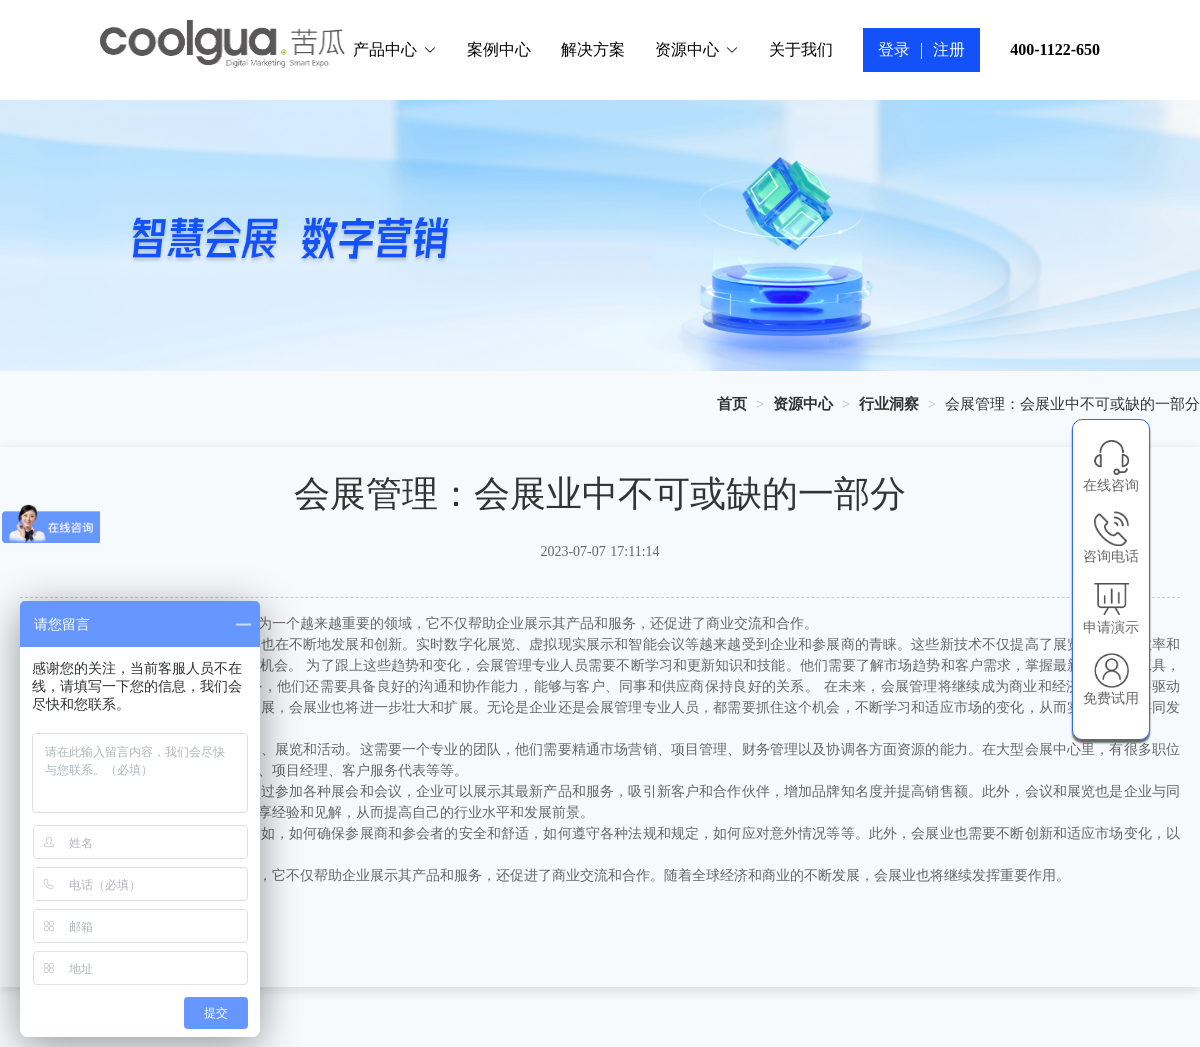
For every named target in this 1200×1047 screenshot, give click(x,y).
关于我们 (801, 49)
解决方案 (593, 49)
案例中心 (499, 49)
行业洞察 (889, 404)
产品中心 (395, 49)
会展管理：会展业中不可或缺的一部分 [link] (1072, 404)
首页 (732, 404)
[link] (732, 404)
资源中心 (697, 49)
